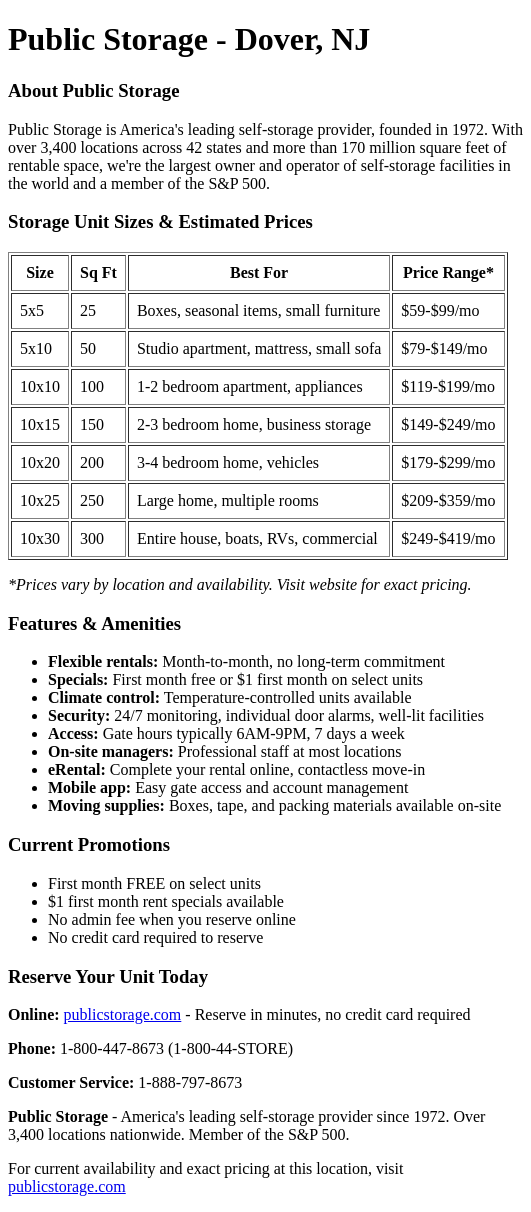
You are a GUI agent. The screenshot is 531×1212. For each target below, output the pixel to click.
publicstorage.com (123, 1014)
